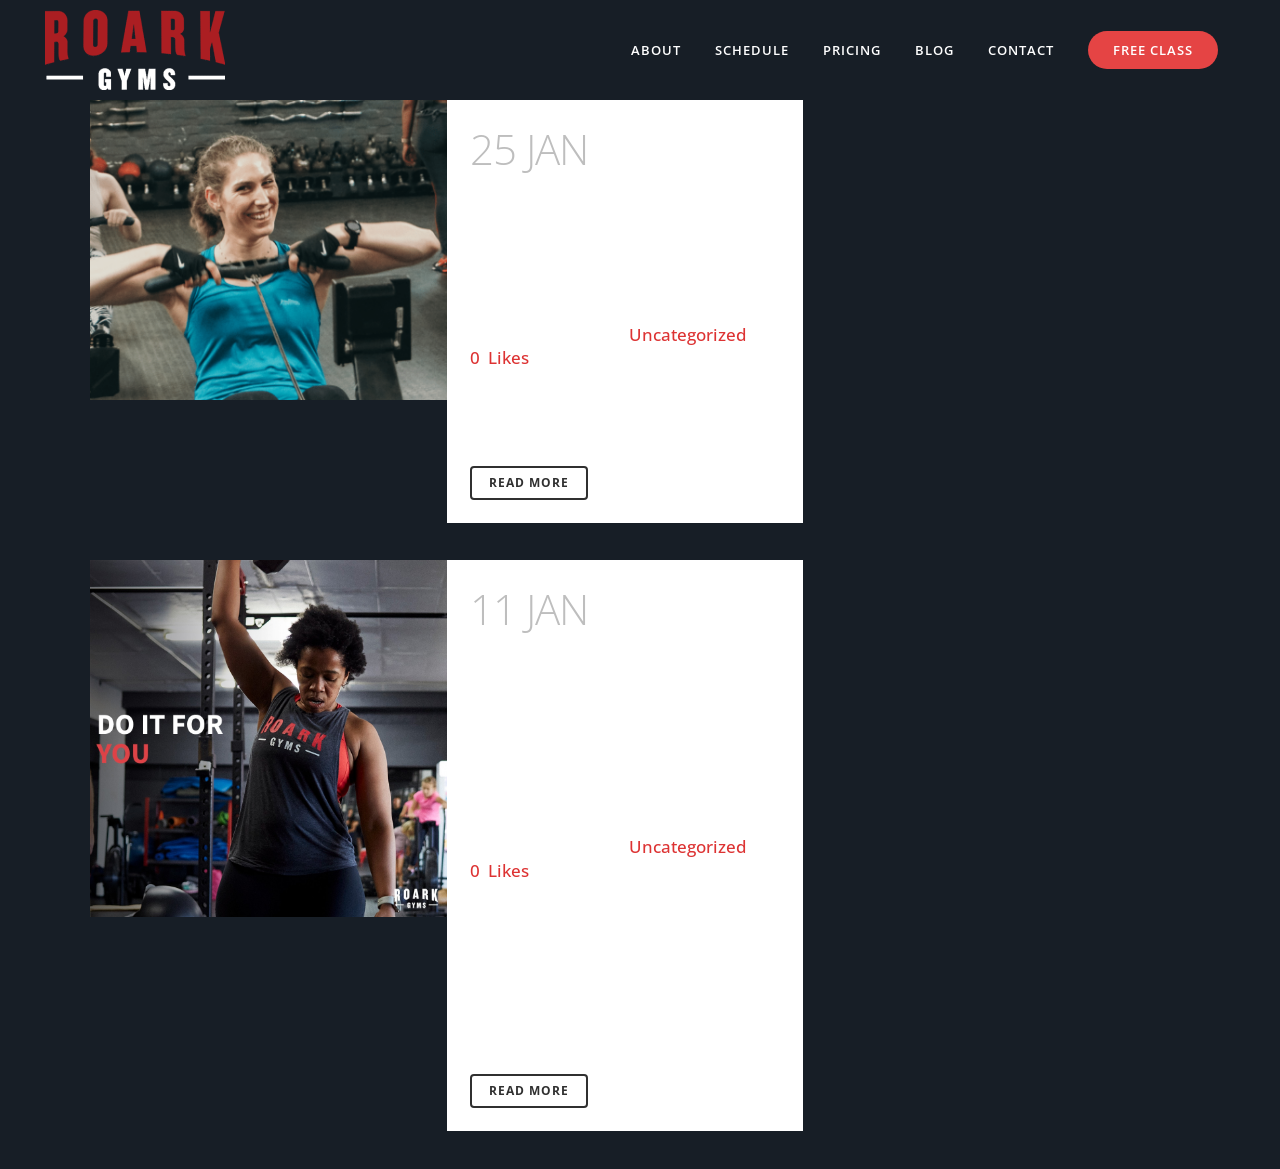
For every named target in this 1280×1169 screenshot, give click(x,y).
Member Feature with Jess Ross (615, 201)
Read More (529, 482)
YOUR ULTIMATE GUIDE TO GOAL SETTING (618, 687)
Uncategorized (688, 334)
